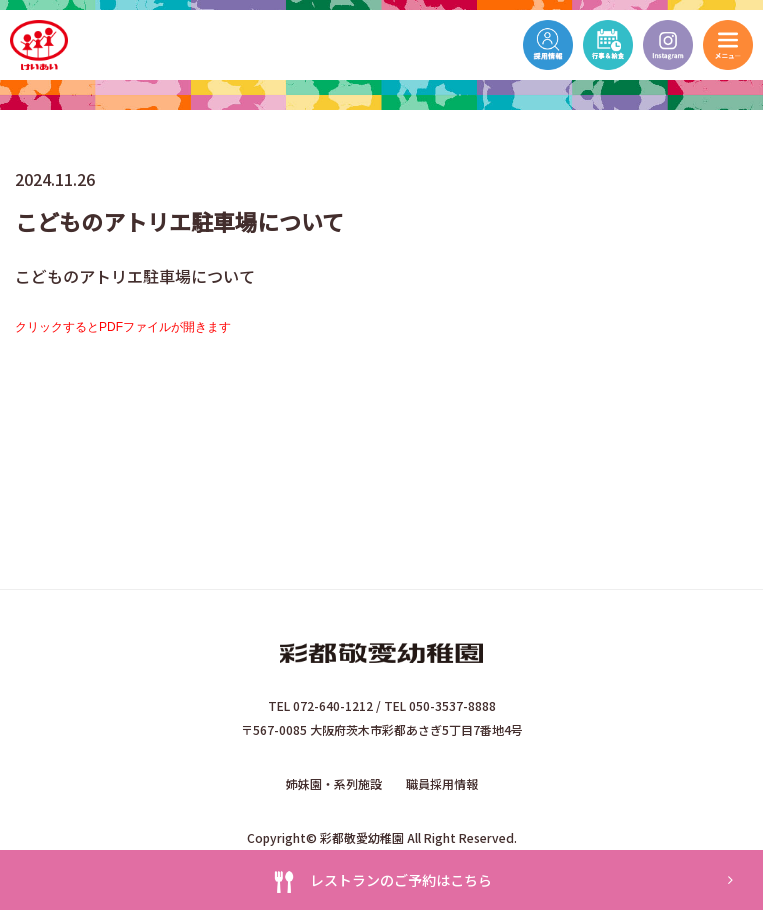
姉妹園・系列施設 (334, 783)
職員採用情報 (442, 783)
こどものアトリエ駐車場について (135, 276)
